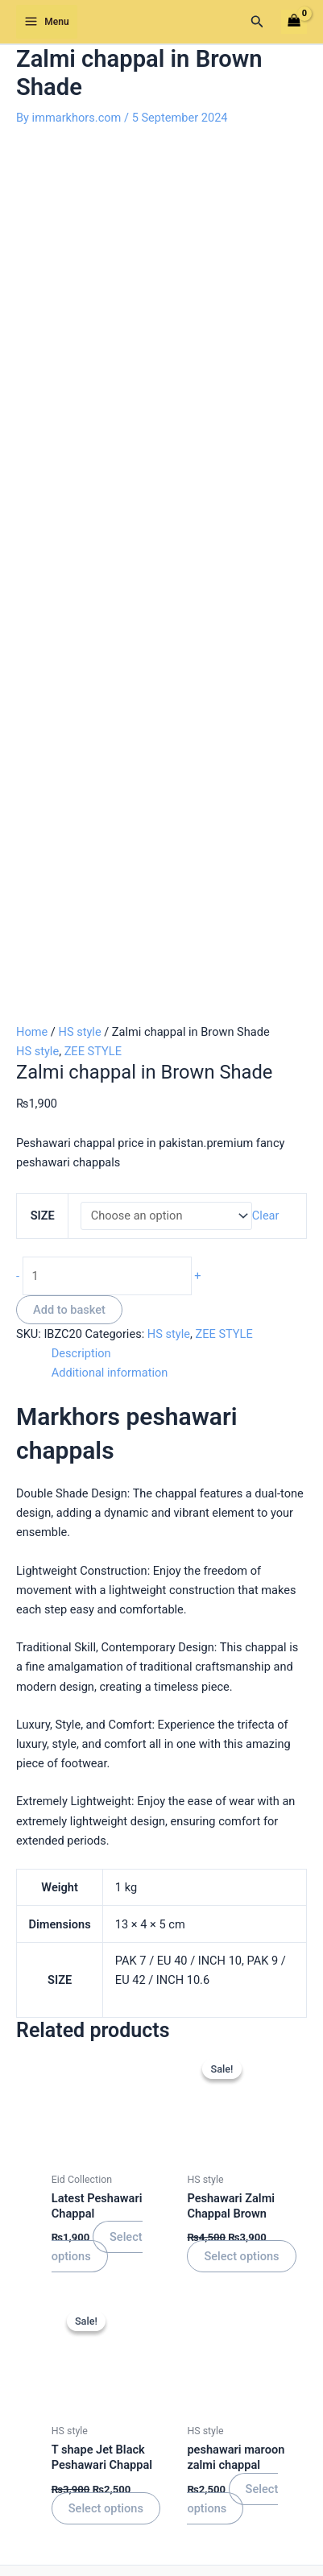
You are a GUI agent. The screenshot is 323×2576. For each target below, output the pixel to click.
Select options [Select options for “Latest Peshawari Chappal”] (97, 1435)
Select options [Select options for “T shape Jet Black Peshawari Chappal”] (105, 1696)
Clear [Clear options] (266, 404)
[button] (257, 21)
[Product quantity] (107, 464)
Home (32, 220)
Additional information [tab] (110, 561)
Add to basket (69, 498)
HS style (79, 220)
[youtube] (233, 2314)
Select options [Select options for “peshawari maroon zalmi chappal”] (232, 1687)
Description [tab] (81, 542)
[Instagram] (185, 2314)
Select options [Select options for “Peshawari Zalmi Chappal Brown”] (241, 1445)
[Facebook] (90, 2314)
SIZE (43, 404)
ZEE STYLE (93, 240)
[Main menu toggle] (46, 22)
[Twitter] (138, 2314)
